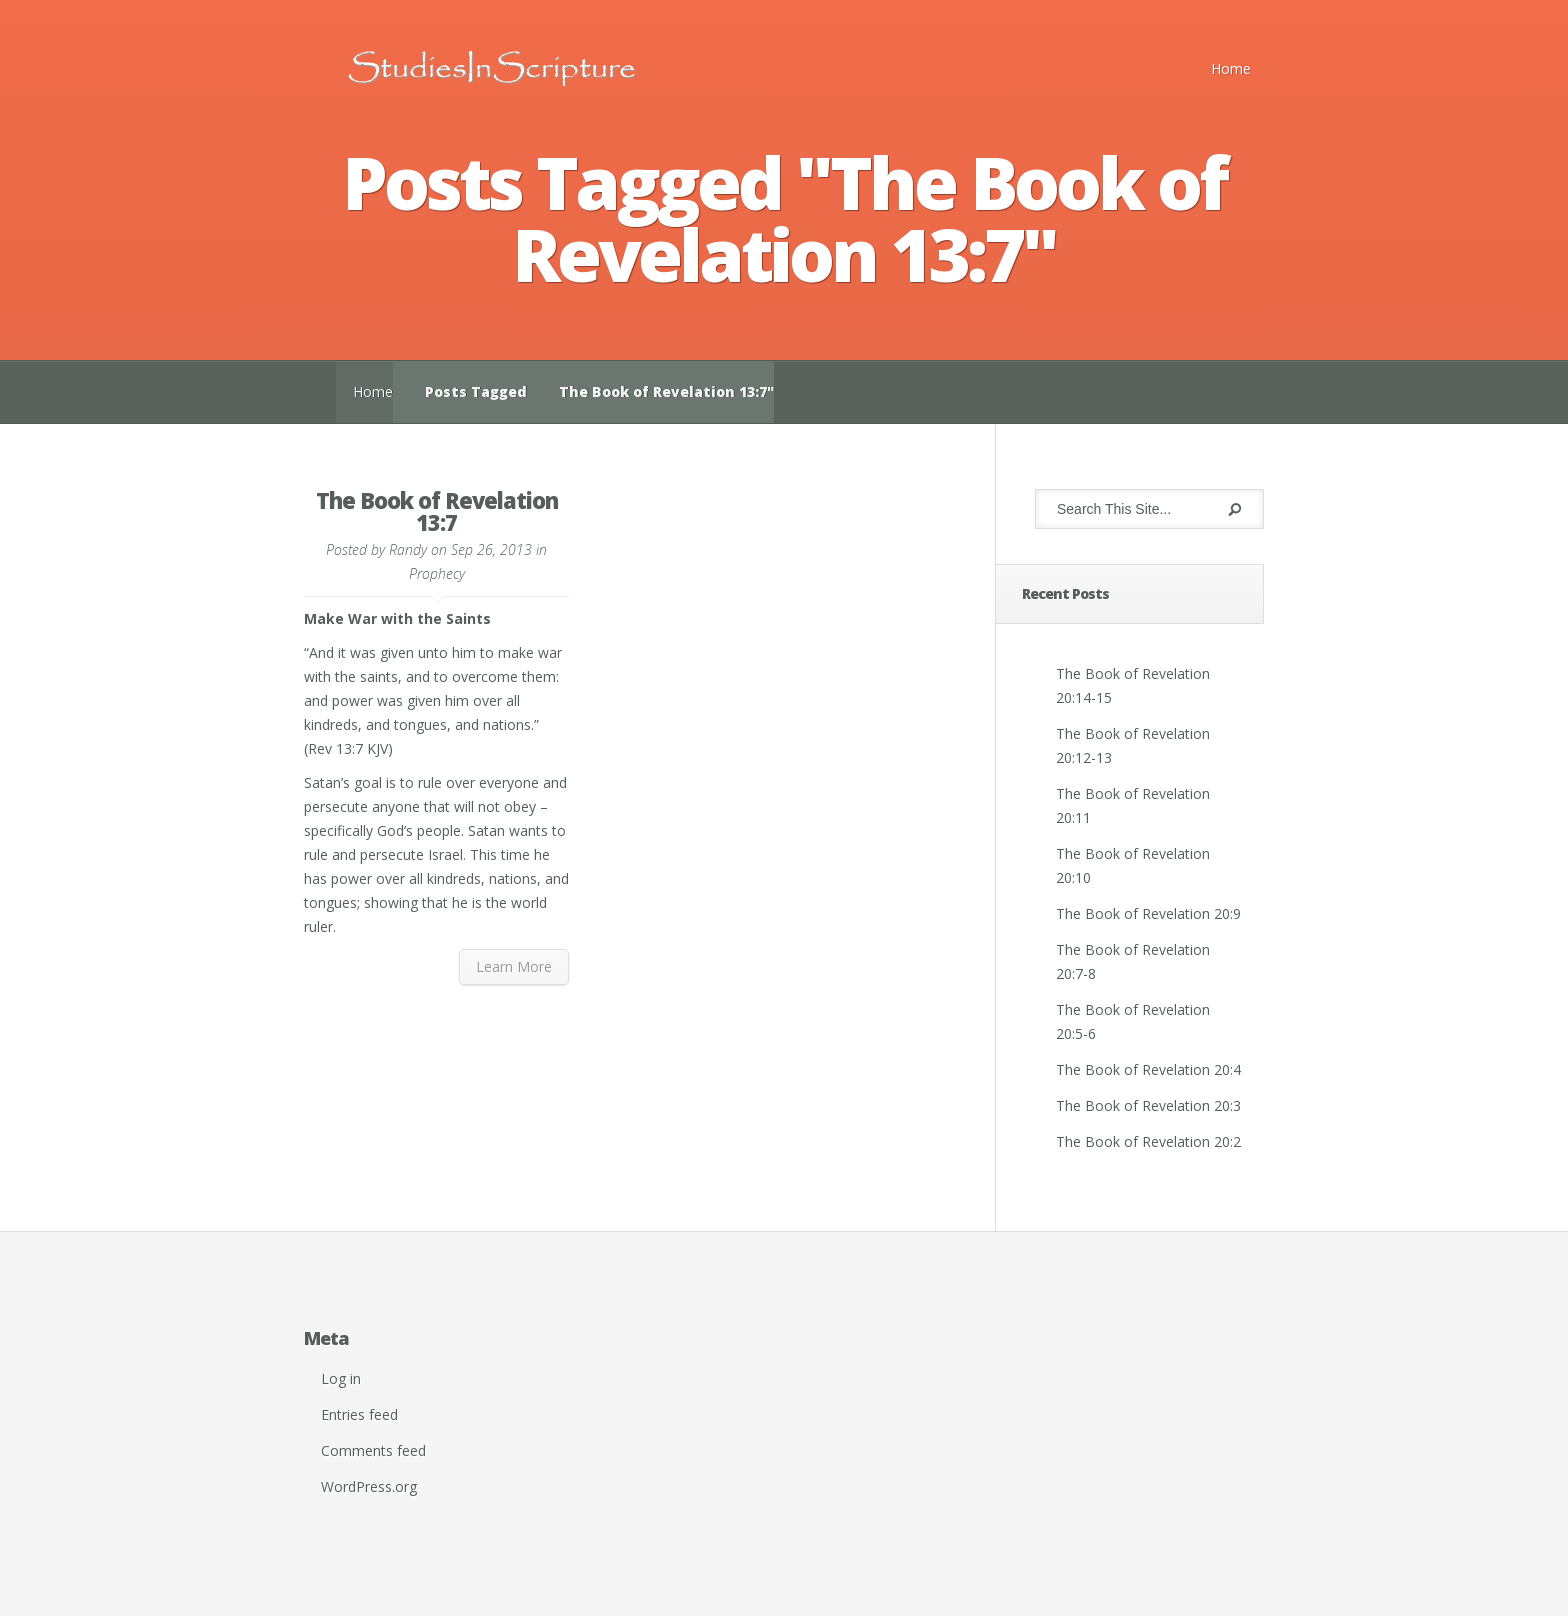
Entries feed (359, 1414)
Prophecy (437, 573)
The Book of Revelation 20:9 (1148, 913)
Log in (341, 1378)
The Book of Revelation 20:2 (1148, 1141)
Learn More (514, 966)
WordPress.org (369, 1486)
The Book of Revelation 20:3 (1148, 1105)
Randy (408, 549)
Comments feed (373, 1450)
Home (1231, 68)
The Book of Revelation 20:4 (1148, 1069)
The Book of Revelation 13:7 (437, 511)
